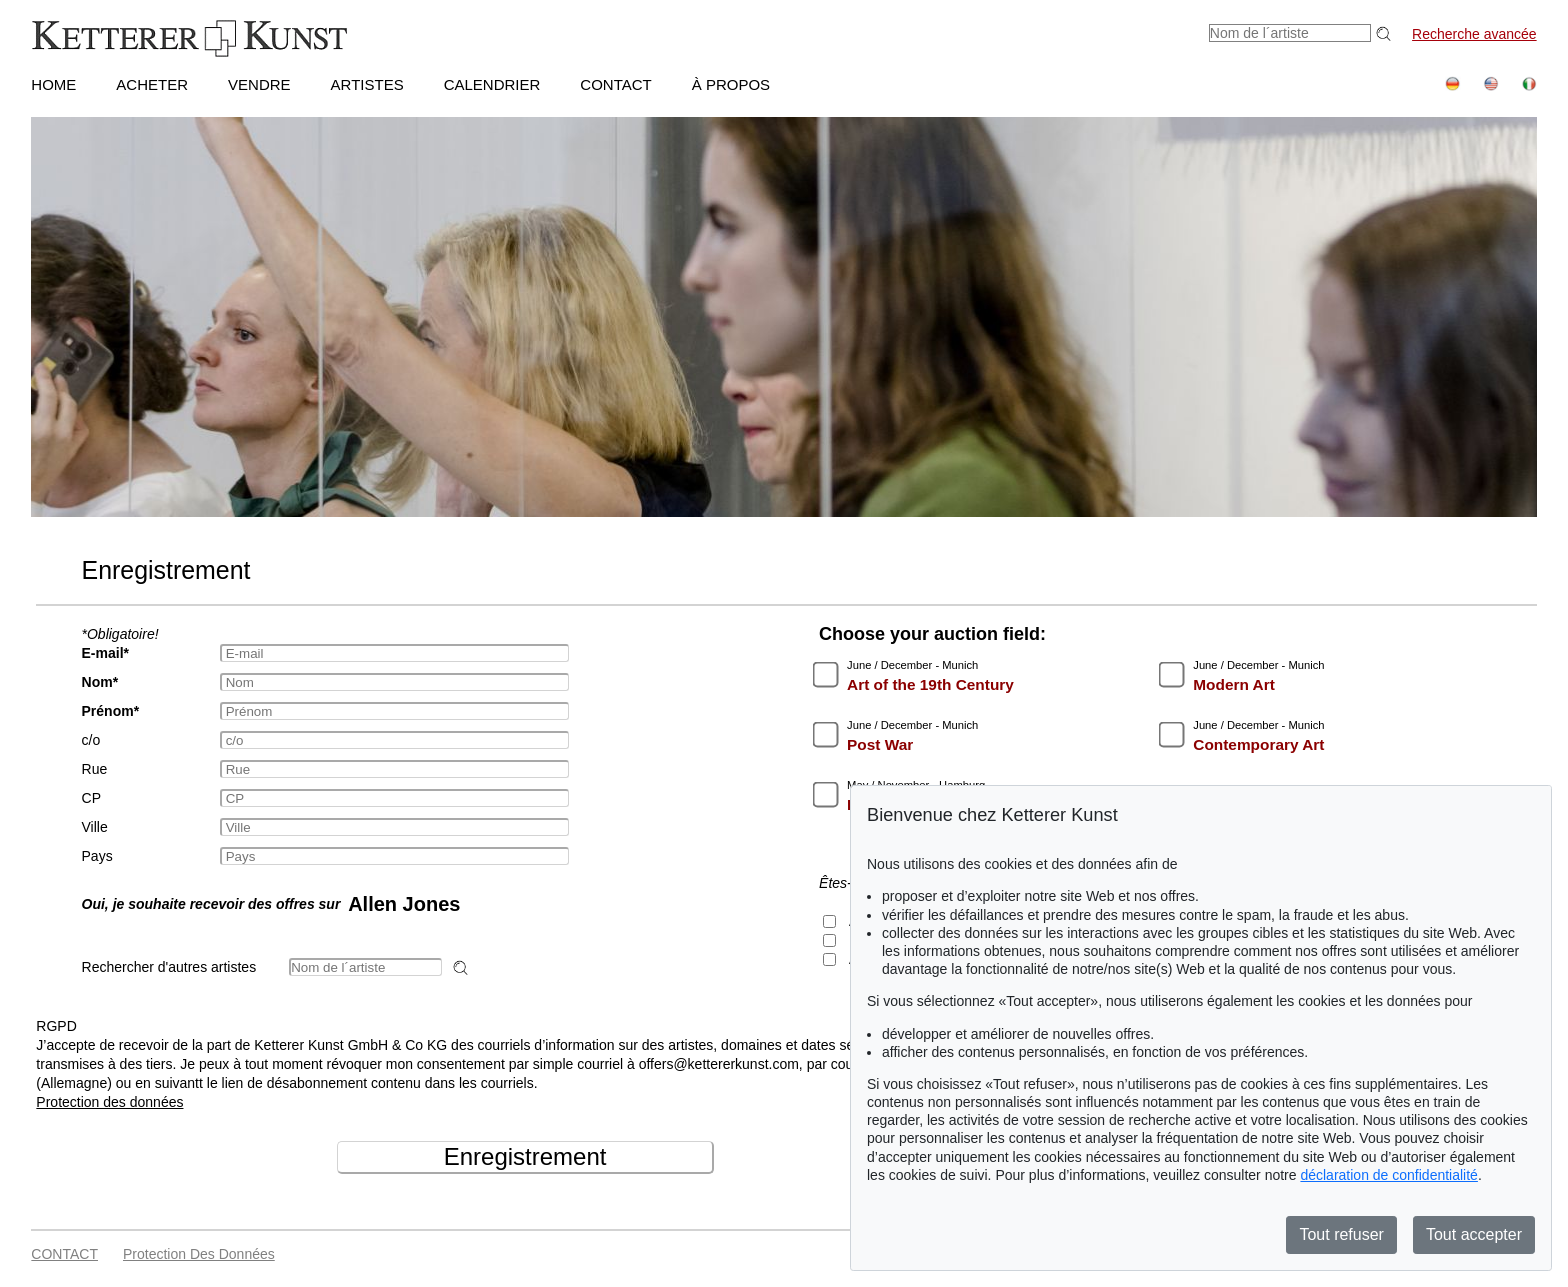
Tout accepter (1474, 1234)
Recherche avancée (1474, 34)
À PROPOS (731, 84)
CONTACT (615, 84)
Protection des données (109, 1102)
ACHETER (152, 84)
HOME (53, 84)
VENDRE (259, 84)
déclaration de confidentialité (1388, 1175)
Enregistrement (525, 1156)
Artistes (367, 84)
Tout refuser (1341, 1234)
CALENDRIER (492, 84)
